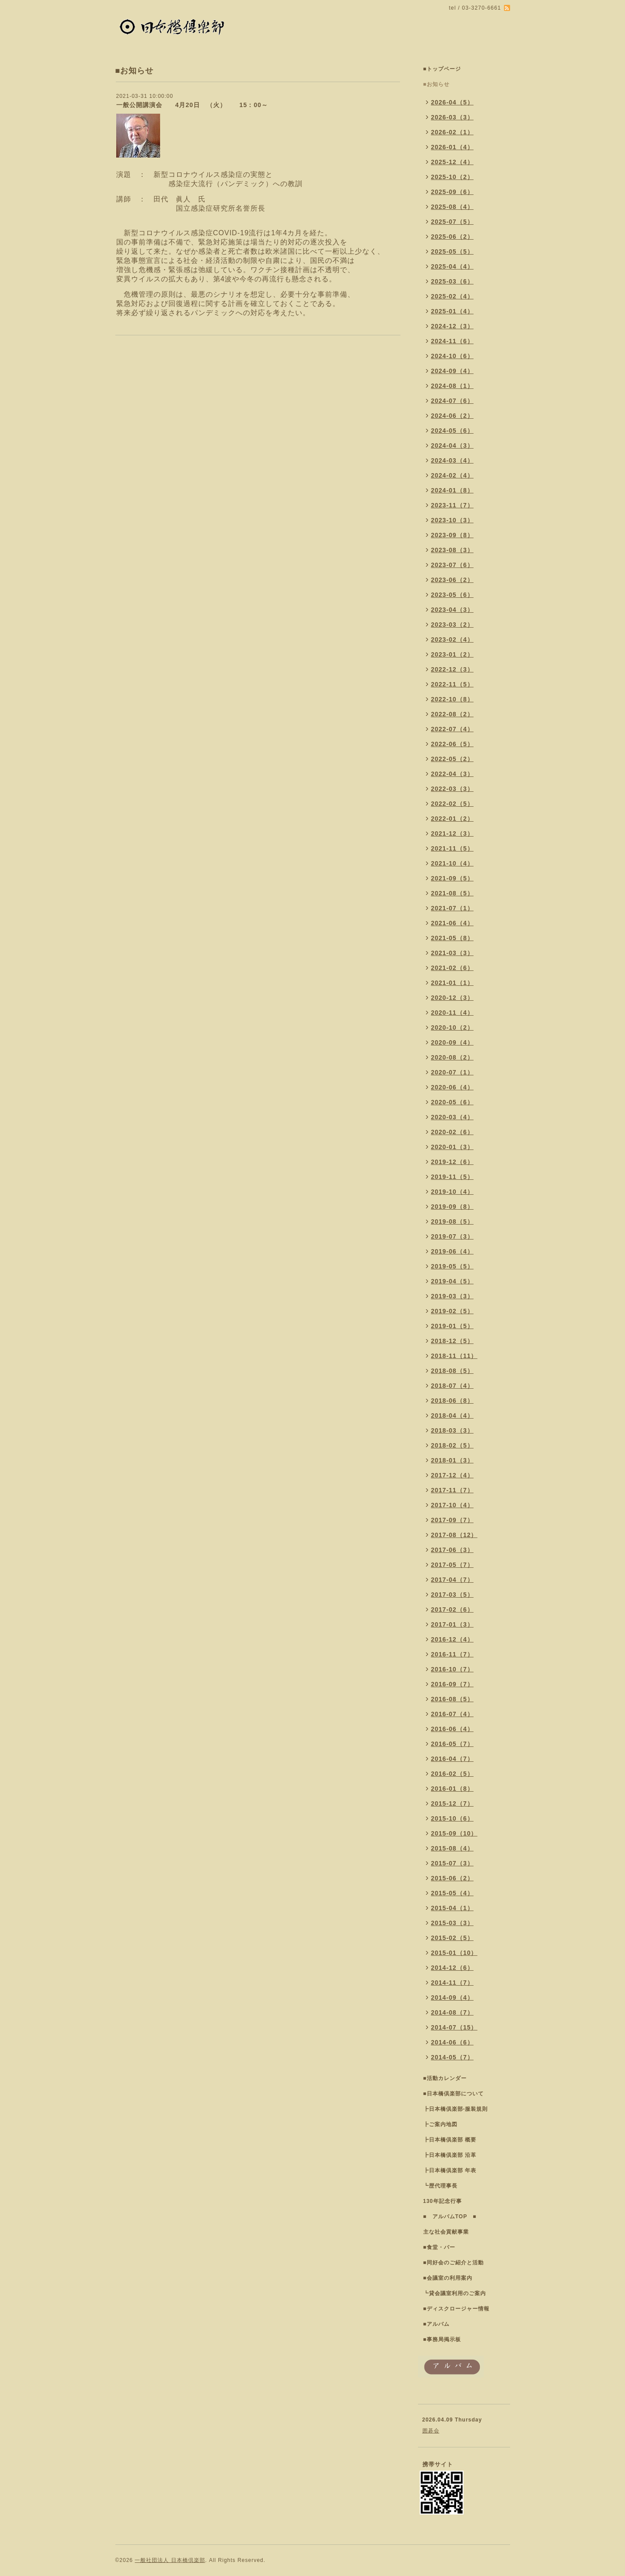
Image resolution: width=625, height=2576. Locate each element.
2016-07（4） (452, 1713)
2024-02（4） (452, 475)
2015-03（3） (452, 1922)
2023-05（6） (452, 594)
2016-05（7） (452, 1743)
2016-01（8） (452, 1788)
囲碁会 (430, 2431)
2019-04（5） (452, 1281)
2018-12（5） (452, 1340)
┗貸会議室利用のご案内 (454, 2293)
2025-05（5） (452, 251)
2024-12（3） (452, 326)
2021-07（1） (452, 908)
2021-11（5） (452, 848)
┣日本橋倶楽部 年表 (449, 2170)
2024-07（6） (452, 400)
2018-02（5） (452, 1445)
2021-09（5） (452, 878)
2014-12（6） (452, 1967)
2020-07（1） (452, 1072)
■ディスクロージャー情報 (456, 2309)
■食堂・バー (439, 2247)
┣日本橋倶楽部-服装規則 (455, 2109)
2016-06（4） (452, 1728)
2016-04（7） (452, 1758)
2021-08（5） (452, 893)
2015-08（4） (452, 1848)
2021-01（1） (452, 982)
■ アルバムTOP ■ (450, 2216)
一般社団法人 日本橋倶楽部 (170, 2560)
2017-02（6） (452, 1609)
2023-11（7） (452, 505)
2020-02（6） (452, 1131)
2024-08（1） (452, 385)
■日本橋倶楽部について (453, 2094)
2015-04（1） (452, 1907)
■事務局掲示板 (442, 2339)
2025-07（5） (452, 221)
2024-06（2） (452, 415)
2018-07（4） (452, 1385)
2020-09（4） (452, 1042)
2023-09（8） (452, 535)
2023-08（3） (452, 549)
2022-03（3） (452, 788)
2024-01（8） (452, 490)
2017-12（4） (452, 1475)
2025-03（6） (452, 281)
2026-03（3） (452, 117)
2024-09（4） (452, 370)
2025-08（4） (452, 206)
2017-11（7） (452, 1490)
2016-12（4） (452, 1639)
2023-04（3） (452, 609)
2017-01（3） (452, 1624)
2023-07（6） (452, 564)
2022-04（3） (452, 773)
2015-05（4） (452, 1893)
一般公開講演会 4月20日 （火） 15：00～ (192, 104)
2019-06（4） (452, 1251)
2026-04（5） (452, 102)
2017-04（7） (452, 1579)
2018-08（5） (452, 1370)
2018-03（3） (452, 1430)
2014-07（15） (454, 2027)
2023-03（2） (452, 624)
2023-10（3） (452, 520)
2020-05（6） (452, 1102)
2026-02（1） (452, 132)
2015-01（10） (454, 1952)
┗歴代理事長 (440, 2186)
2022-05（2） (452, 758)
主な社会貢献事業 (446, 2232)
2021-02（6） (452, 967)
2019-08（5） (452, 1221)
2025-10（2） (452, 176)
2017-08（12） (454, 1534)
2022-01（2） (452, 818)
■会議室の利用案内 (447, 2278)
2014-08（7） (452, 2012)
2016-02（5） (452, 1773)
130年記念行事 (442, 2201)
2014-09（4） (452, 1997)
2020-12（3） (452, 997)
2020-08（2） (452, 1057)
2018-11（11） (454, 1355)
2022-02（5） (452, 803)
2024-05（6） (452, 430)
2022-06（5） (452, 743)
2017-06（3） (452, 1549)
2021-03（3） (452, 952)
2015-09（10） (454, 1833)
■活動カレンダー (445, 2078)
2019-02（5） (452, 1311)
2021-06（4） (452, 923)
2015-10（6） (452, 1818)
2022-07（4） (452, 729)
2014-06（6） (452, 2042)
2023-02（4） (452, 639)
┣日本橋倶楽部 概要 (449, 2140)
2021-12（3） (452, 833)
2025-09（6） (452, 191)
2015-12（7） (452, 1803)
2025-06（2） (452, 236)
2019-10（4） (452, 1191)
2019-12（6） (452, 1161)
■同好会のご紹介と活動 (453, 2263)
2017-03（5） (452, 1594)
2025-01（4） (452, 311)
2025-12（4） (452, 161)
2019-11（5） (452, 1176)
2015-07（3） (452, 1863)
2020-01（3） (452, 1146)
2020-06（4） (452, 1087)
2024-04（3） (452, 445)
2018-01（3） (452, 1460)
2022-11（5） (452, 684)
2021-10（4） (452, 863)
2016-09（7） (452, 1684)
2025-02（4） (452, 296)
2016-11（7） (452, 1654)
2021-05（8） (452, 937)
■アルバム (436, 2324)
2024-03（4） (452, 460)
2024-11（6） (452, 341)
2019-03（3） (452, 1296)
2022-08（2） (452, 714)
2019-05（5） (452, 1266)
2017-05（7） (452, 1564)
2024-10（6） (452, 355)
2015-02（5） (452, 1937)
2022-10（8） (452, 699)
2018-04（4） (452, 1415)
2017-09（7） (452, 1519)
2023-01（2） (452, 654)
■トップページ (442, 69)
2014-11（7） (452, 1982)
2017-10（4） (452, 1505)
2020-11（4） (452, 1012)
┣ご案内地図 (440, 2124)
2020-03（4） (452, 1117)
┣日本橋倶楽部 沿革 (449, 2155)
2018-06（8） (452, 1400)
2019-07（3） (452, 1236)
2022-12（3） (452, 669)
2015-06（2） (452, 1878)
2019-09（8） (452, 1206)
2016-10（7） (452, 1669)
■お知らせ (436, 84)
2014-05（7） (452, 2057)
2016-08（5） (452, 1699)
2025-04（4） (452, 266)
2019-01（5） (452, 1325)
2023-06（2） (452, 579)
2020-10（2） (452, 1027)
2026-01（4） (452, 147)
